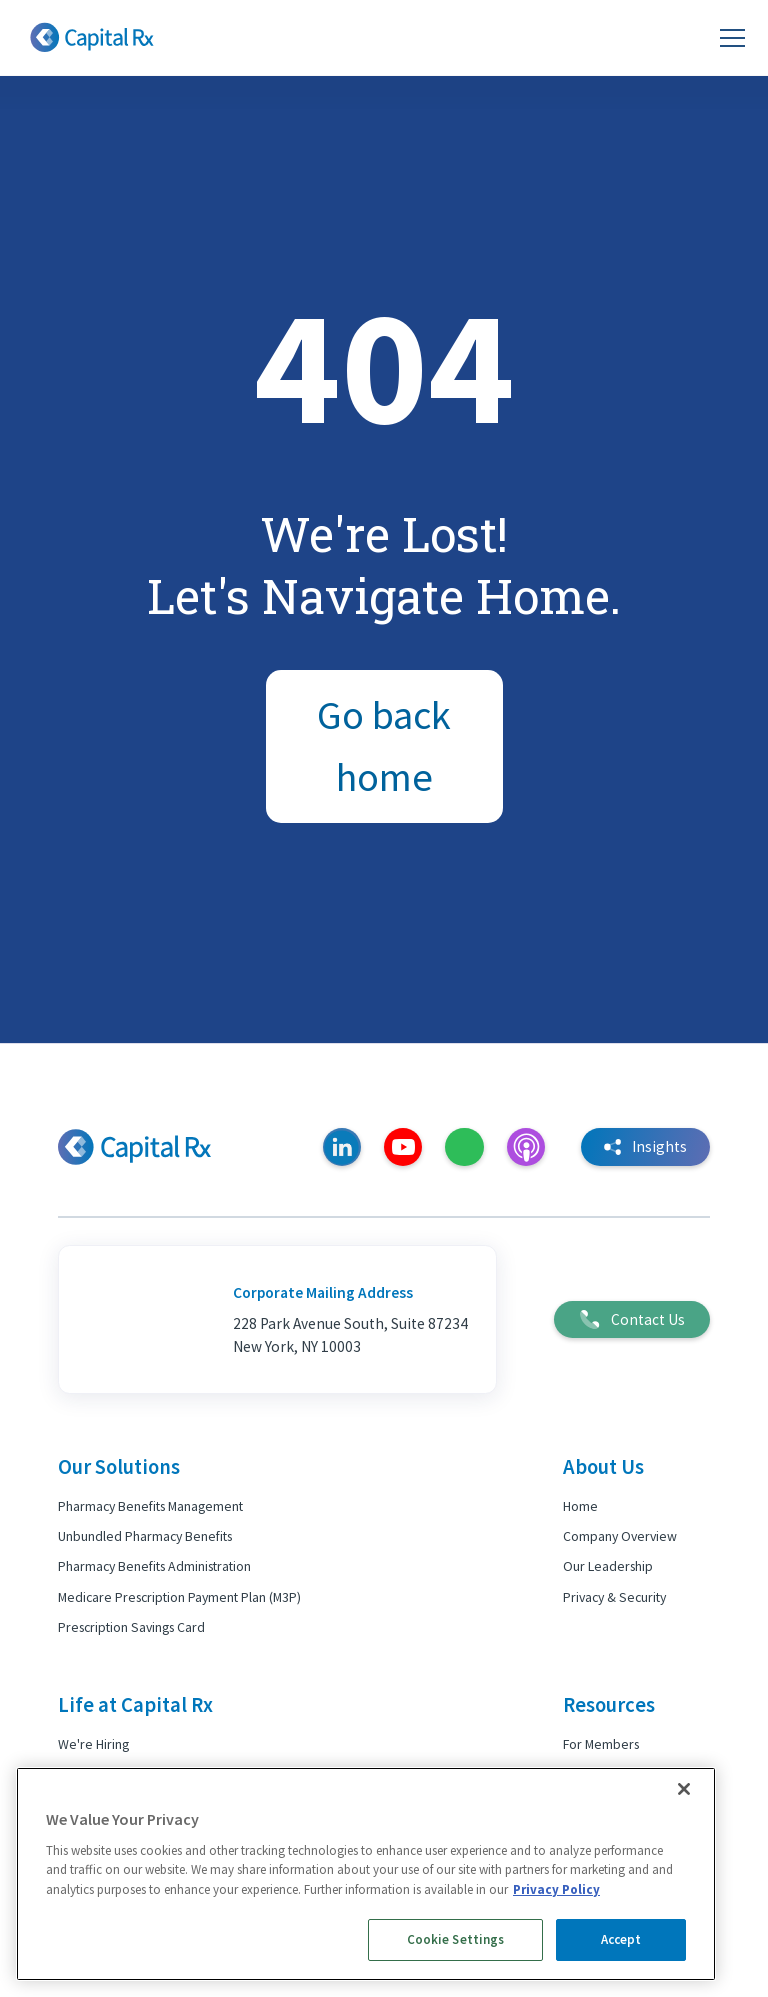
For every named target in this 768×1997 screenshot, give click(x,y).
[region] (366, 1874)
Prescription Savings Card (131, 1627)
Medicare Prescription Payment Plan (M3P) (179, 1597)
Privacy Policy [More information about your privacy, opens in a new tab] (556, 1889)
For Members (601, 1744)
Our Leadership (608, 1566)
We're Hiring (93, 1744)
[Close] (684, 1789)
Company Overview (620, 1536)
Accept (621, 1939)
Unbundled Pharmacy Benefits (145, 1536)
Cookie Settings (456, 1939)
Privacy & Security (614, 1597)
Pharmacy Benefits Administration (154, 1566)
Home (580, 1506)
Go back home (384, 745)
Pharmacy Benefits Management (150, 1506)
